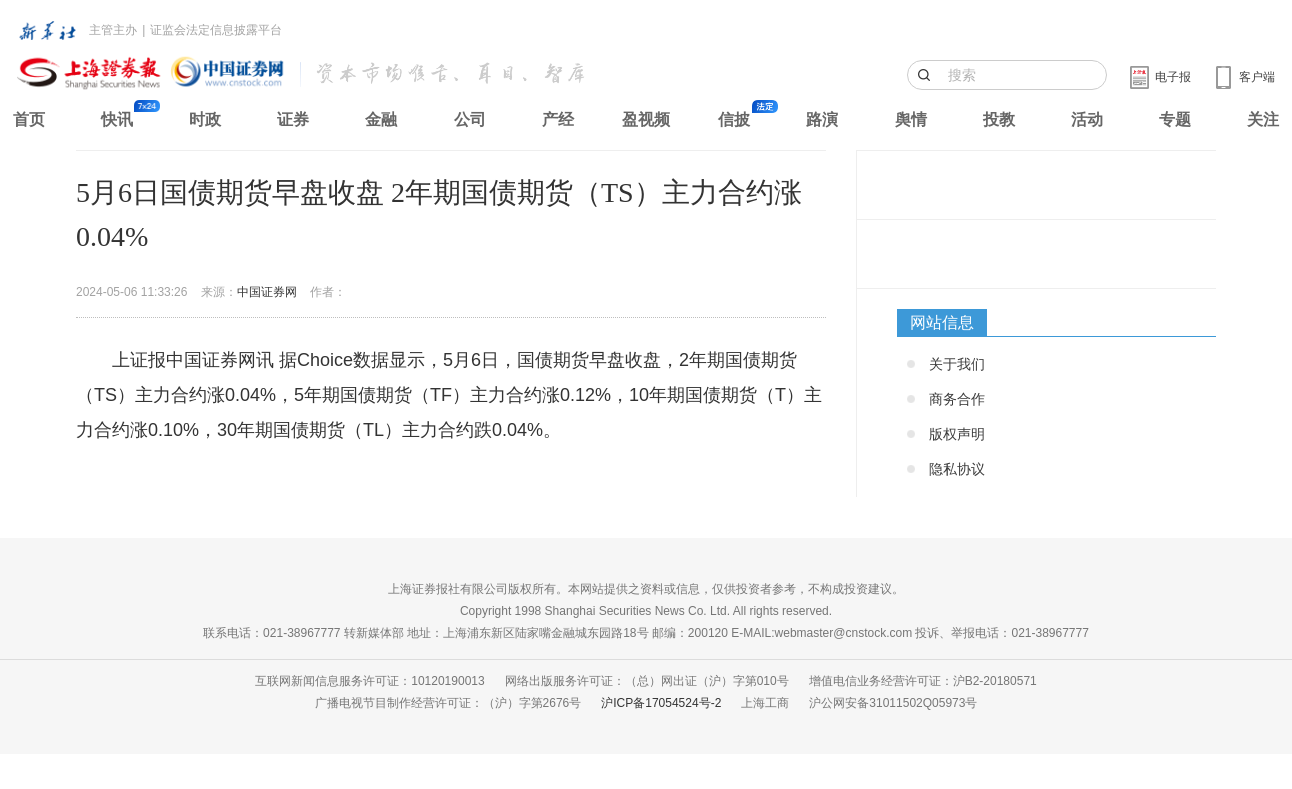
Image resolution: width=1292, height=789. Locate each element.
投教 (999, 119)
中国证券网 (267, 292)
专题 (1175, 119)
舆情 (911, 119)
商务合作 (957, 399)
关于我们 (957, 364)
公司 (470, 119)
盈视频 (646, 119)
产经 (558, 119)
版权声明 (957, 434)
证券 (293, 119)
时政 (205, 119)
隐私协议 (957, 469)
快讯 (117, 119)
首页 (29, 119)
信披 (734, 119)
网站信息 (942, 322)
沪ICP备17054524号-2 (661, 703)
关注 (1263, 119)
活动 (1087, 119)
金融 (381, 119)
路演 (822, 119)
